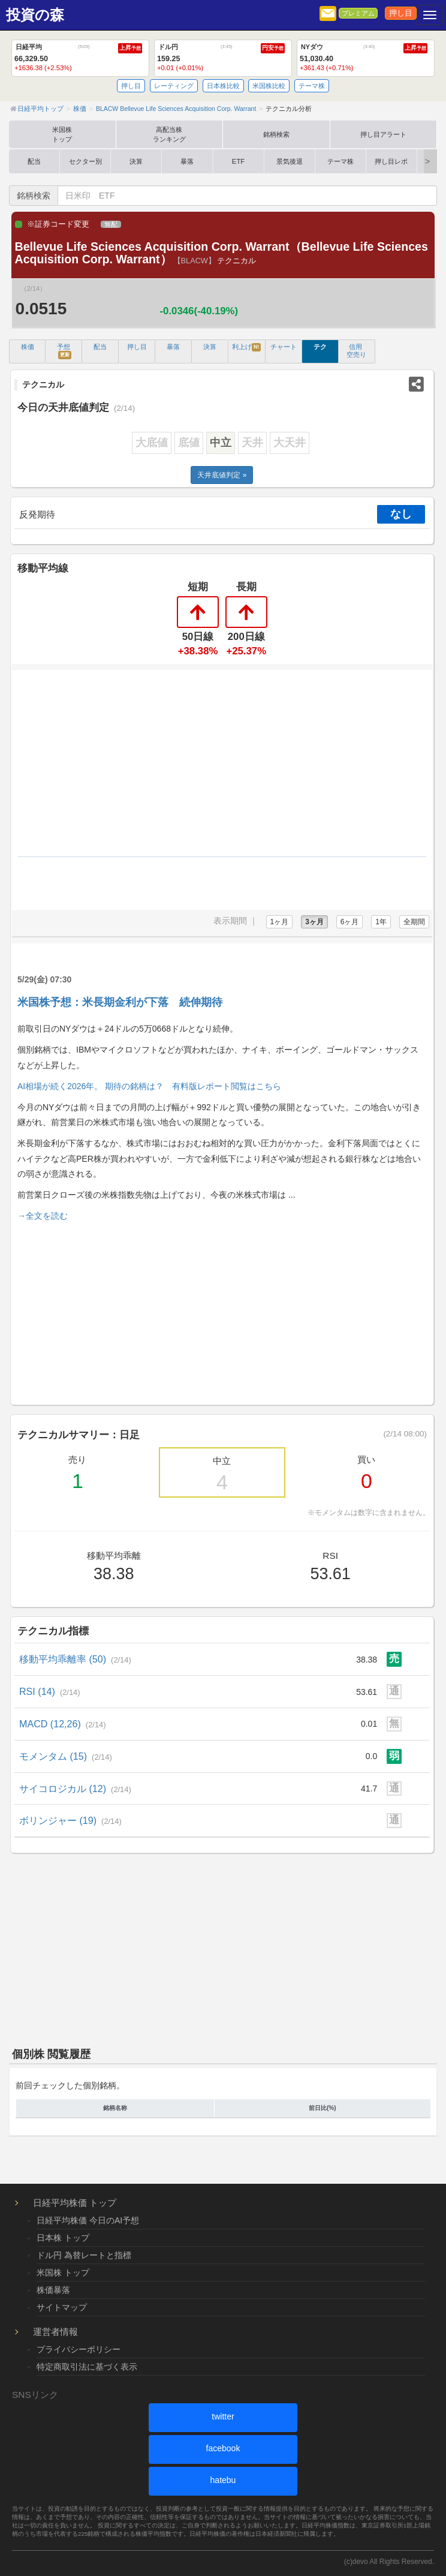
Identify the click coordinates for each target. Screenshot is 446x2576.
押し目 (400, 13)
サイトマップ (62, 2307)
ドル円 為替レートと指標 (84, 2255)
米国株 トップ (63, 2272)
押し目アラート (383, 134)
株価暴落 (53, 2290)
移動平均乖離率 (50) (75, 1659)
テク (320, 346)
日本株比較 (223, 85)
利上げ (246, 347)
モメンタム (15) (65, 1756)
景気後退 (289, 161)
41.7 (369, 1788)
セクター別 (85, 161)
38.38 (366, 1659)
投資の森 (35, 15)
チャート (283, 346)
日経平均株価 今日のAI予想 (88, 2220)
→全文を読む (42, 1216)
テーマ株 (312, 85)
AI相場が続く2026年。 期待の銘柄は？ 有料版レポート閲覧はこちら (149, 1086)
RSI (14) (49, 1691)
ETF (238, 161)
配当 (34, 161)
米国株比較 (268, 85)
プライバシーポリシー (78, 2349)
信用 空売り (356, 351)
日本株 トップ (63, 2238)
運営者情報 (55, 2331)
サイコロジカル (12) (75, 1788)
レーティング (174, 85)
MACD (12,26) (62, 1723)
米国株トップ (62, 134)
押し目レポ (391, 161)
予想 (64, 351)
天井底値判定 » (221, 475)
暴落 (187, 161)
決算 (136, 161)
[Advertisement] (222, 1311)
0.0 (371, 1756)
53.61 (366, 1692)
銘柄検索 (276, 134)
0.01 (369, 1724)
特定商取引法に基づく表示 (87, 2366)
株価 (27, 346)
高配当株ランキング (169, 134)
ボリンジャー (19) (70, 1820)
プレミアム (358, 13)
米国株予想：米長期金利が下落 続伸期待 (119, 1002)
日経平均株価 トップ (74, 2203)
